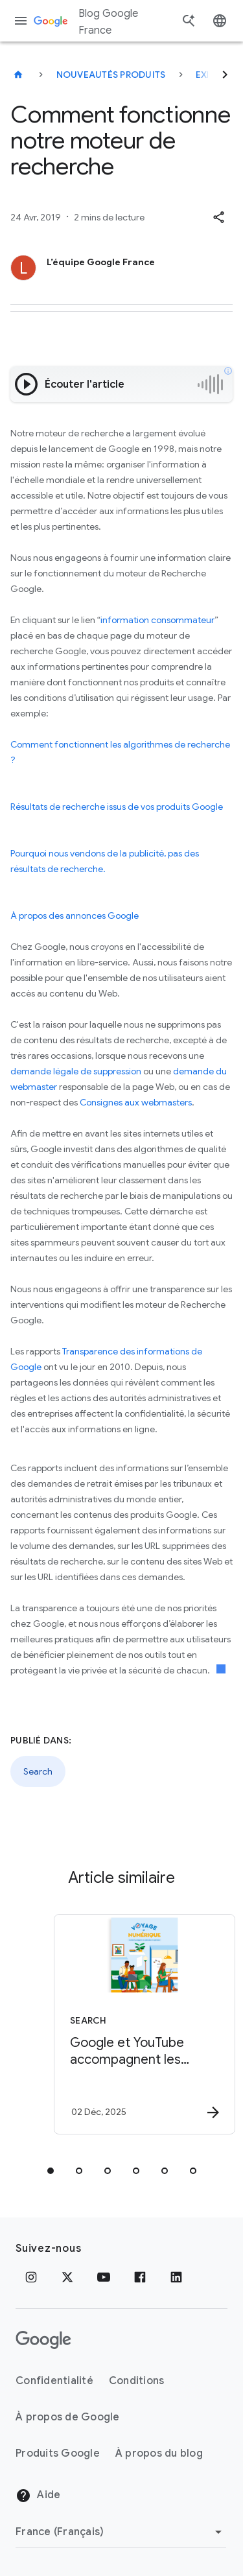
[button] (218, 217)
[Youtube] (103, 2277)
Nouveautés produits (111, 74)
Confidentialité (54, 2380)
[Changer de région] (121, 2531)
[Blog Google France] (18, 74)
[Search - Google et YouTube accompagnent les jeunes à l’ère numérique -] (144, 2024)
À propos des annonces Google (74, 915)
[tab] (50, 2171)
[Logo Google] (43, 2340)
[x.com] (67, 2277)
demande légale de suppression (75, 1071)
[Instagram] (31, 2277)
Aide (38, 2495)
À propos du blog (159, 2453)
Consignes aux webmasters (136, 1102)
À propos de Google (68, 2417)
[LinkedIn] (176, 2277)
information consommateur (157, 620)
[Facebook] (140, 2277)
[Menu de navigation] (21, 21)
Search (37, 1771)
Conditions (137, 2380)
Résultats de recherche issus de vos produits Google (116, 806)
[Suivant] (224, 74)
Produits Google (58, 2453)
